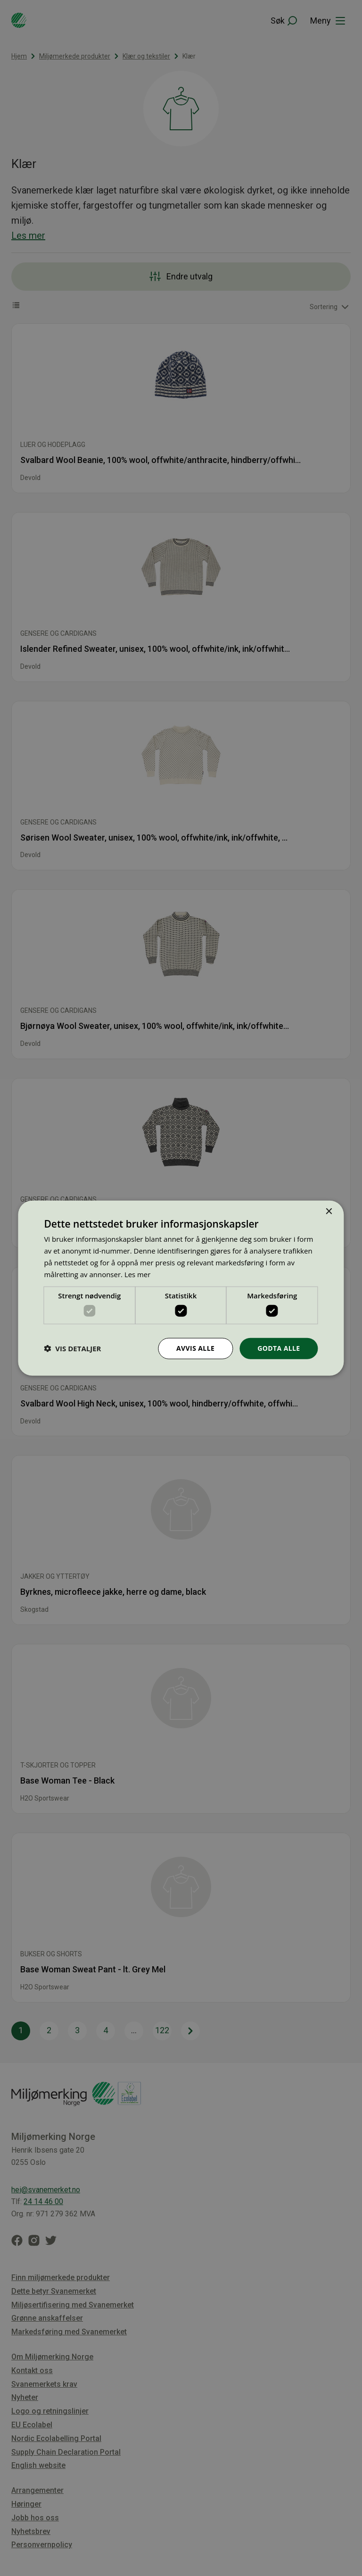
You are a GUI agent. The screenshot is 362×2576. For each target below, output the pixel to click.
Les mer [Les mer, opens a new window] (137, 1274)
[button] (72, 1348)
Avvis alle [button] (195, 1348)
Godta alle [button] (278, 1348)
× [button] (328, 1211)
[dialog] (181, 1288)
